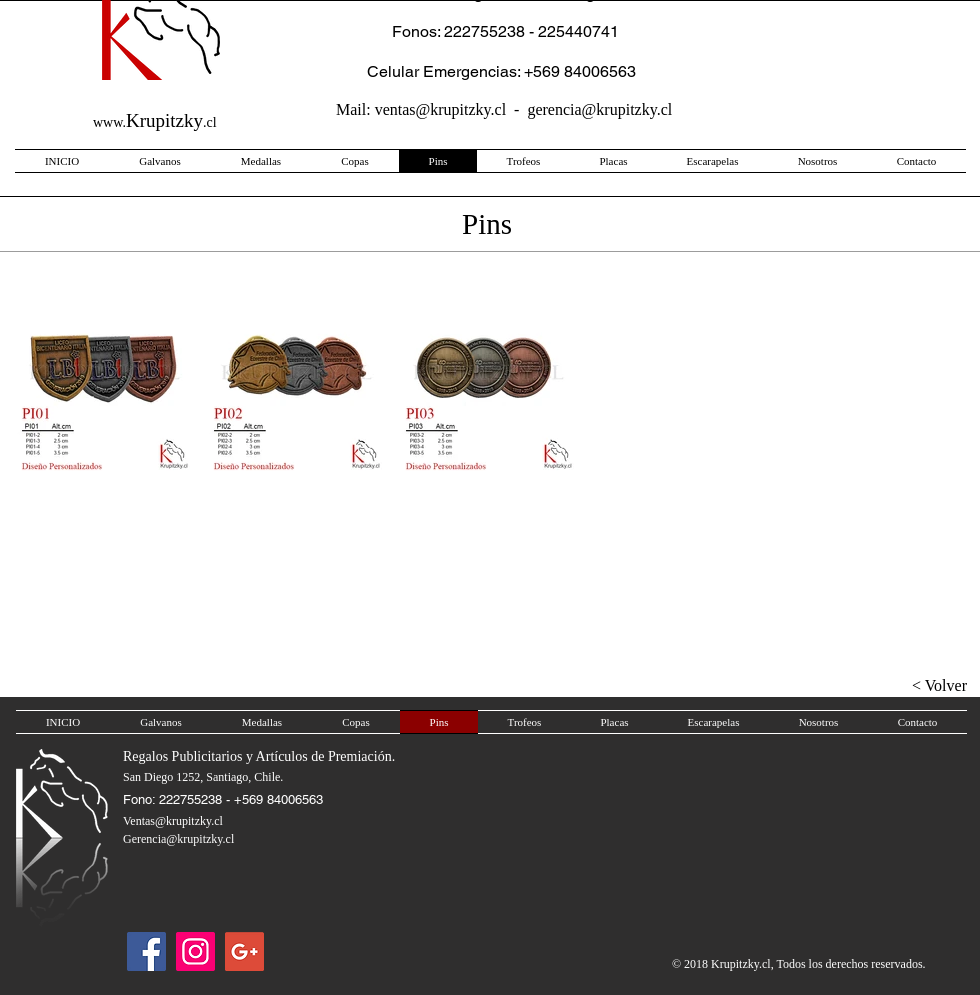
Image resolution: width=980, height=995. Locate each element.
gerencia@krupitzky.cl (599, 109)
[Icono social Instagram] (195, 951)
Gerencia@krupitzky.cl (178, 839)
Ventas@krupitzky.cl (173, 821)
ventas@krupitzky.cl (440, 109)
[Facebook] (146, 951)
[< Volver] (907, 686)
